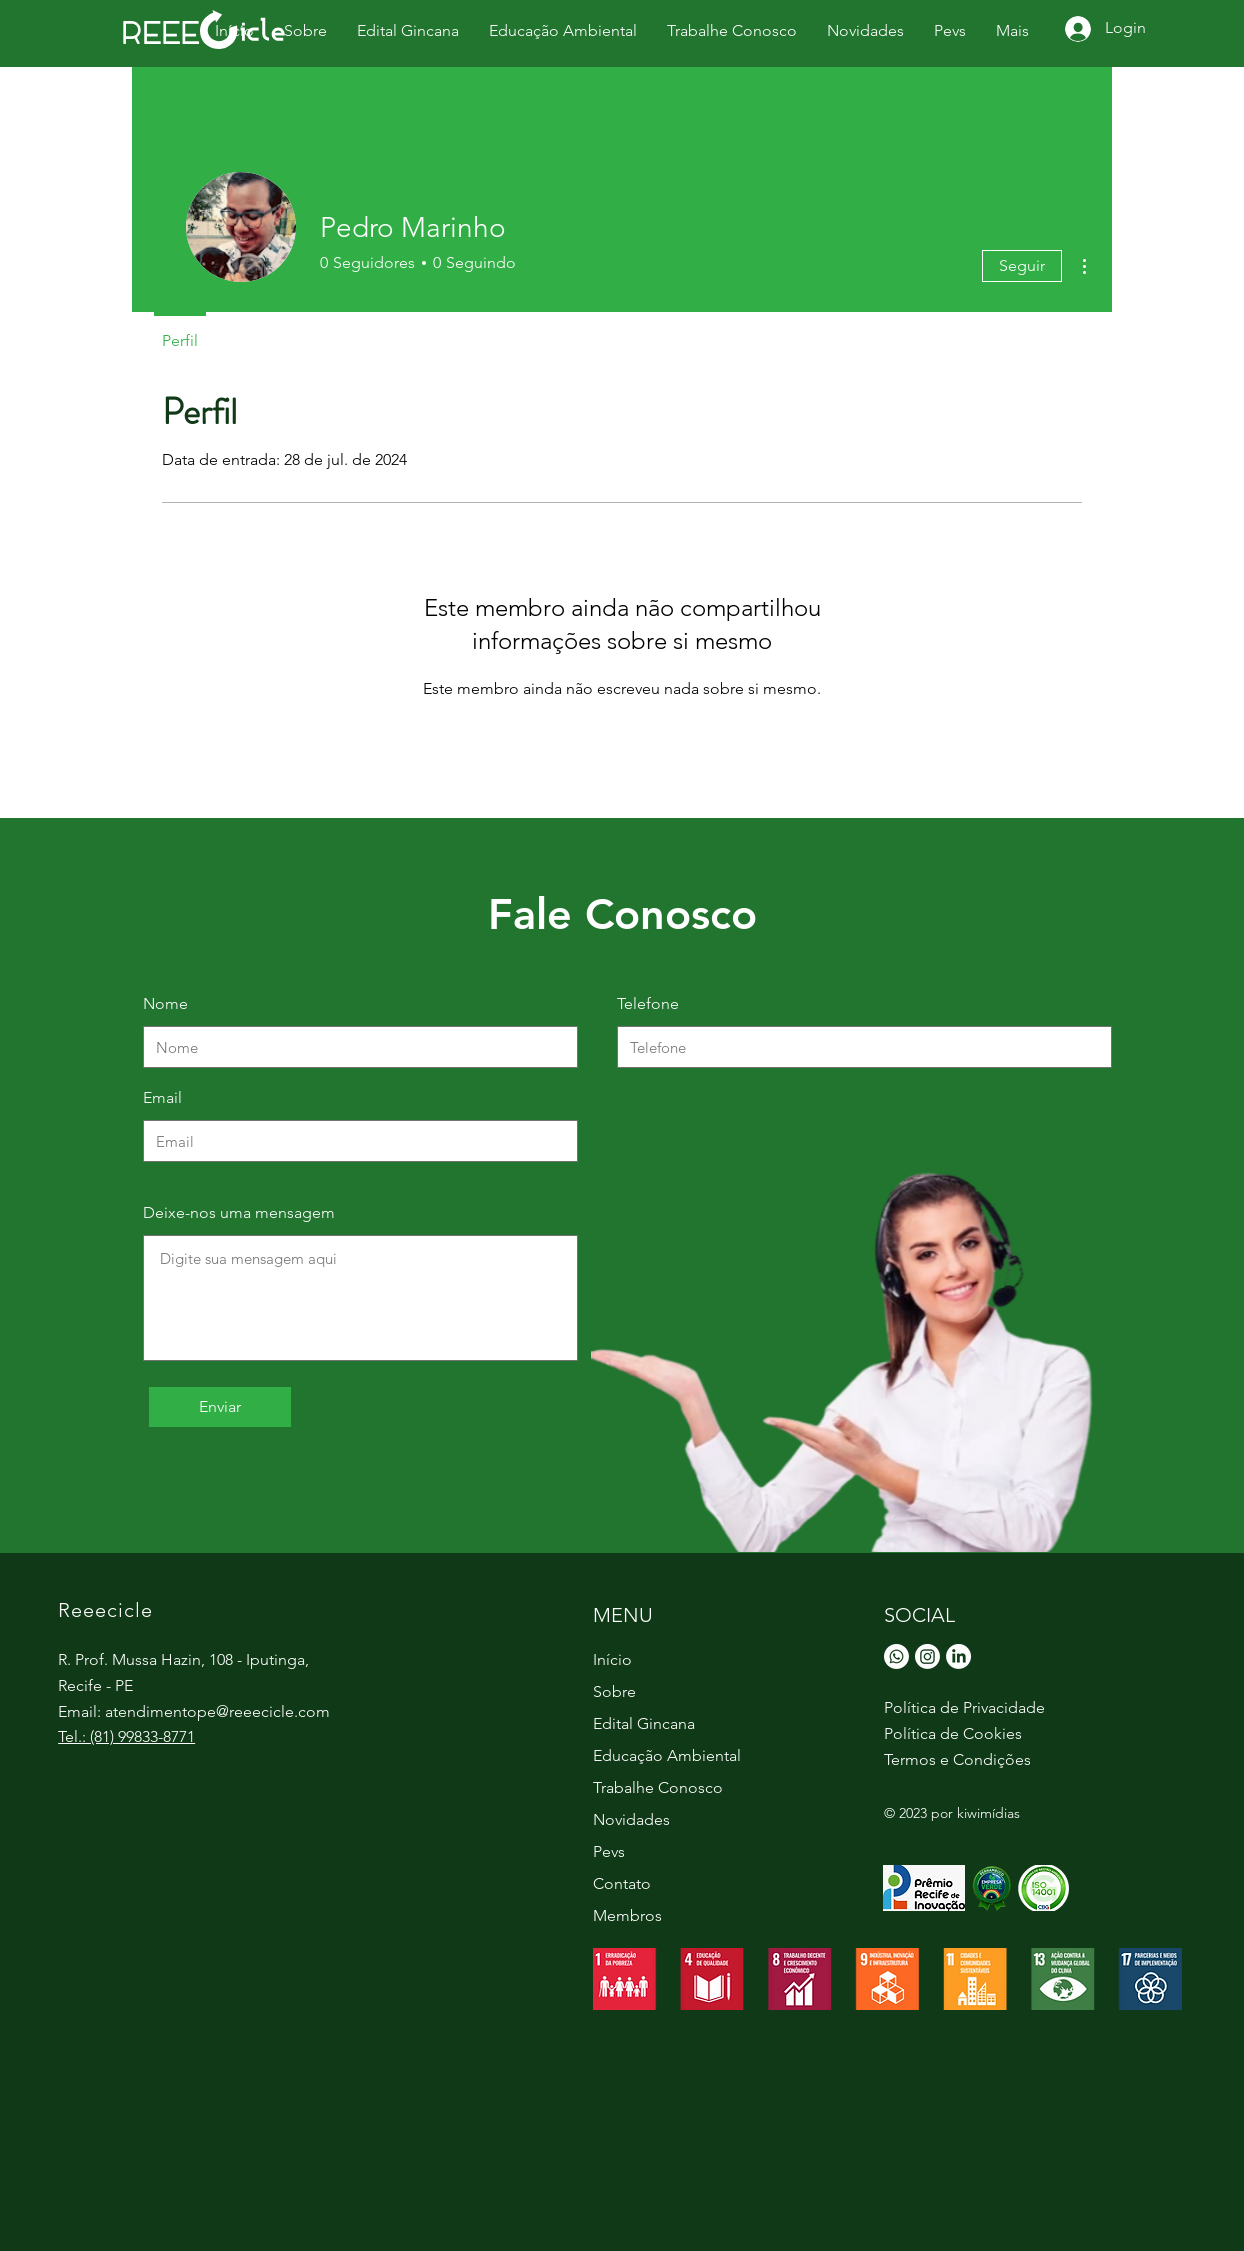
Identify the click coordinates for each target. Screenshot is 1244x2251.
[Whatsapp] (896, 1656)
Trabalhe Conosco (658, 1787)
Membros (627, 1915)
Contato (622, 1883)
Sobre (614, 1691)
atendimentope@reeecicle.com (217, 1711)
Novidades (631, 1819)
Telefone (648, 1004)
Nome (165, 1004)
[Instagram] (927, 1656)
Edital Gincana (644, 1723)
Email (162, 1098)
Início (612, 1659)
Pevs (609, 1851)
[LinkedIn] (958, 1656)
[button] (950, 30)
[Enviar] (220, 1407)
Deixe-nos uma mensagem (239, 1213)
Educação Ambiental (667, 1755)
